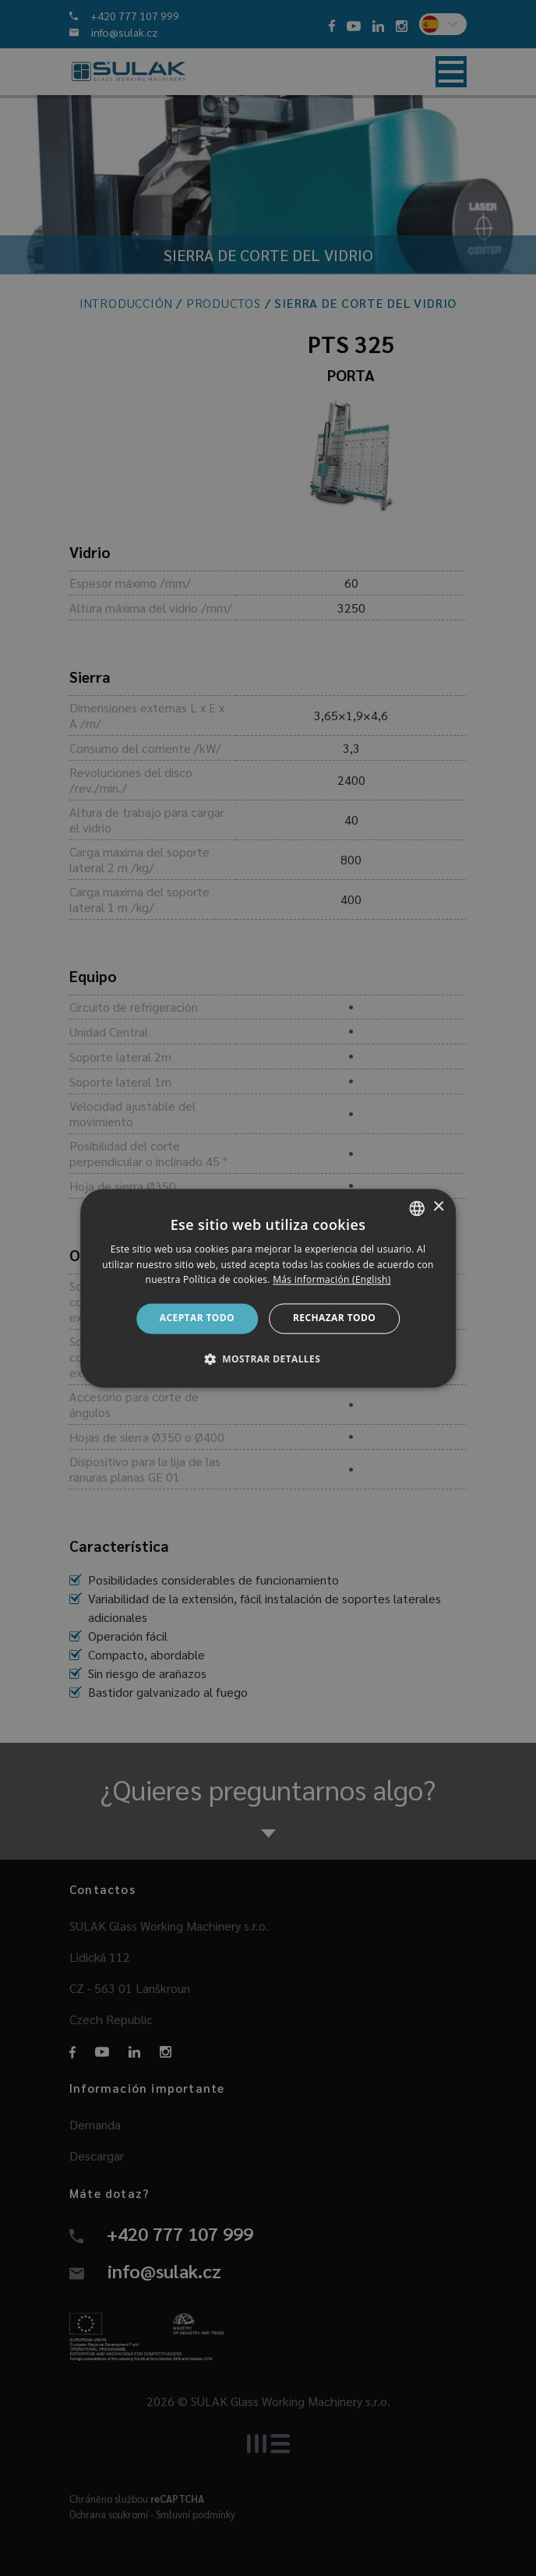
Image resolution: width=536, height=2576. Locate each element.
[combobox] (417, 1208)
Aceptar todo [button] (197, 1318)
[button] (268, 1358)
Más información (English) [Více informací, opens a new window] (331, 1280)
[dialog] (268, 1288)
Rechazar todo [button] (334, 1318)
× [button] (438, 1207)
